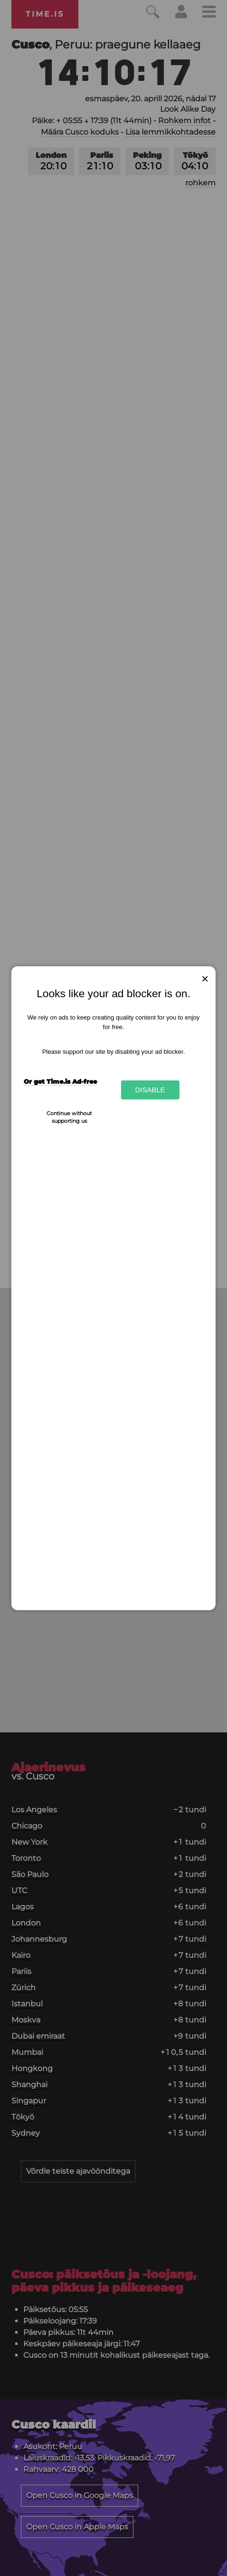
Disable (150, 1090)
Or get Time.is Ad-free (60, 1081)
